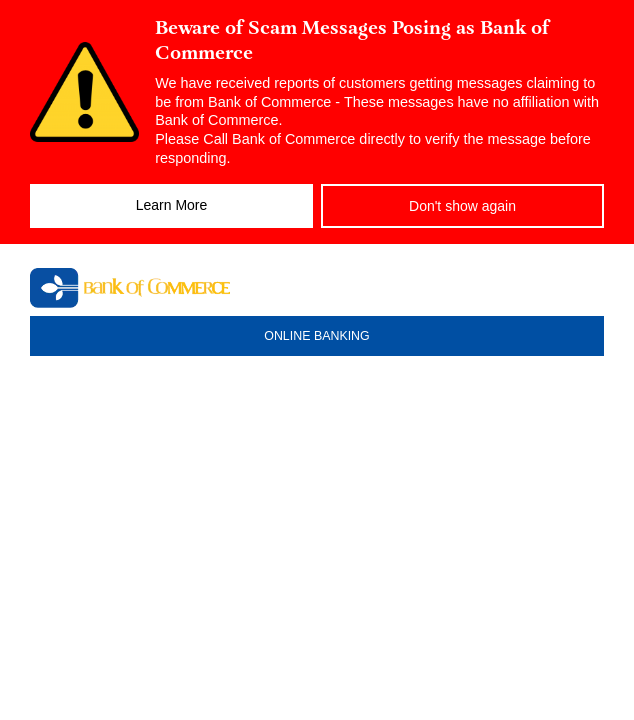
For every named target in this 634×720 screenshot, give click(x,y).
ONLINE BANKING (316, 336)
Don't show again (462, 206)
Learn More (172, 205)
